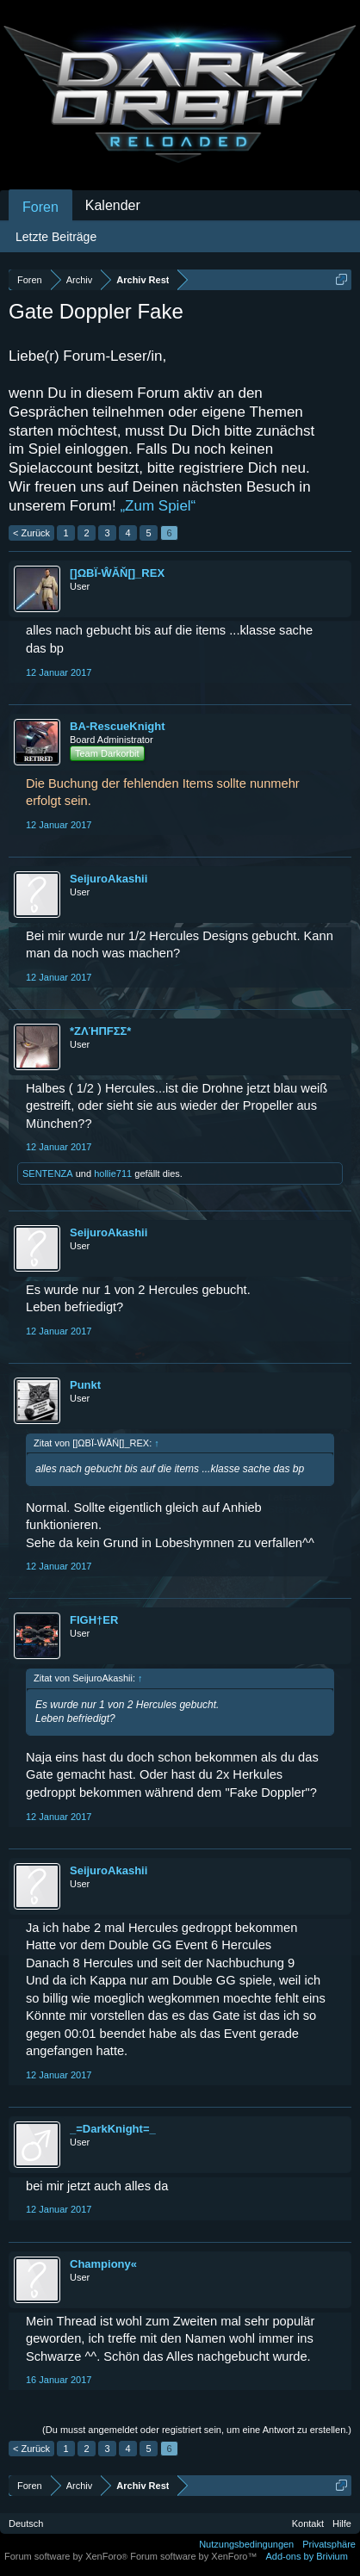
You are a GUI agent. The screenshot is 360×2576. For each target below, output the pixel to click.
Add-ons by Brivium (307, 2556)
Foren (40, 207)
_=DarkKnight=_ (113, 2128)
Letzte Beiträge (56, 237)
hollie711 (113, 1173)
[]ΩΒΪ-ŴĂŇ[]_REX (117, 573)
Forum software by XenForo (67, 2556)
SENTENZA (47, 1173)
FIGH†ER (94, 1619)
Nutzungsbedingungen (246, 2544)
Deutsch (26, 2523)
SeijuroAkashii (108, 878)
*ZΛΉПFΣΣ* (100, 1031)
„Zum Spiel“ (158, 506)
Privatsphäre (329, 2544)
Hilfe (341, 2523)
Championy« (103, 2263)
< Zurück (31, 533)
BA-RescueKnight (117, 726)
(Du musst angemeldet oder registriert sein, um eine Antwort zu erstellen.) (196, 2429)
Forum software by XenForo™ (193, 2556)
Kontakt (308, 2523)
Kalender (112, 205)
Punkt (85, 1384)
